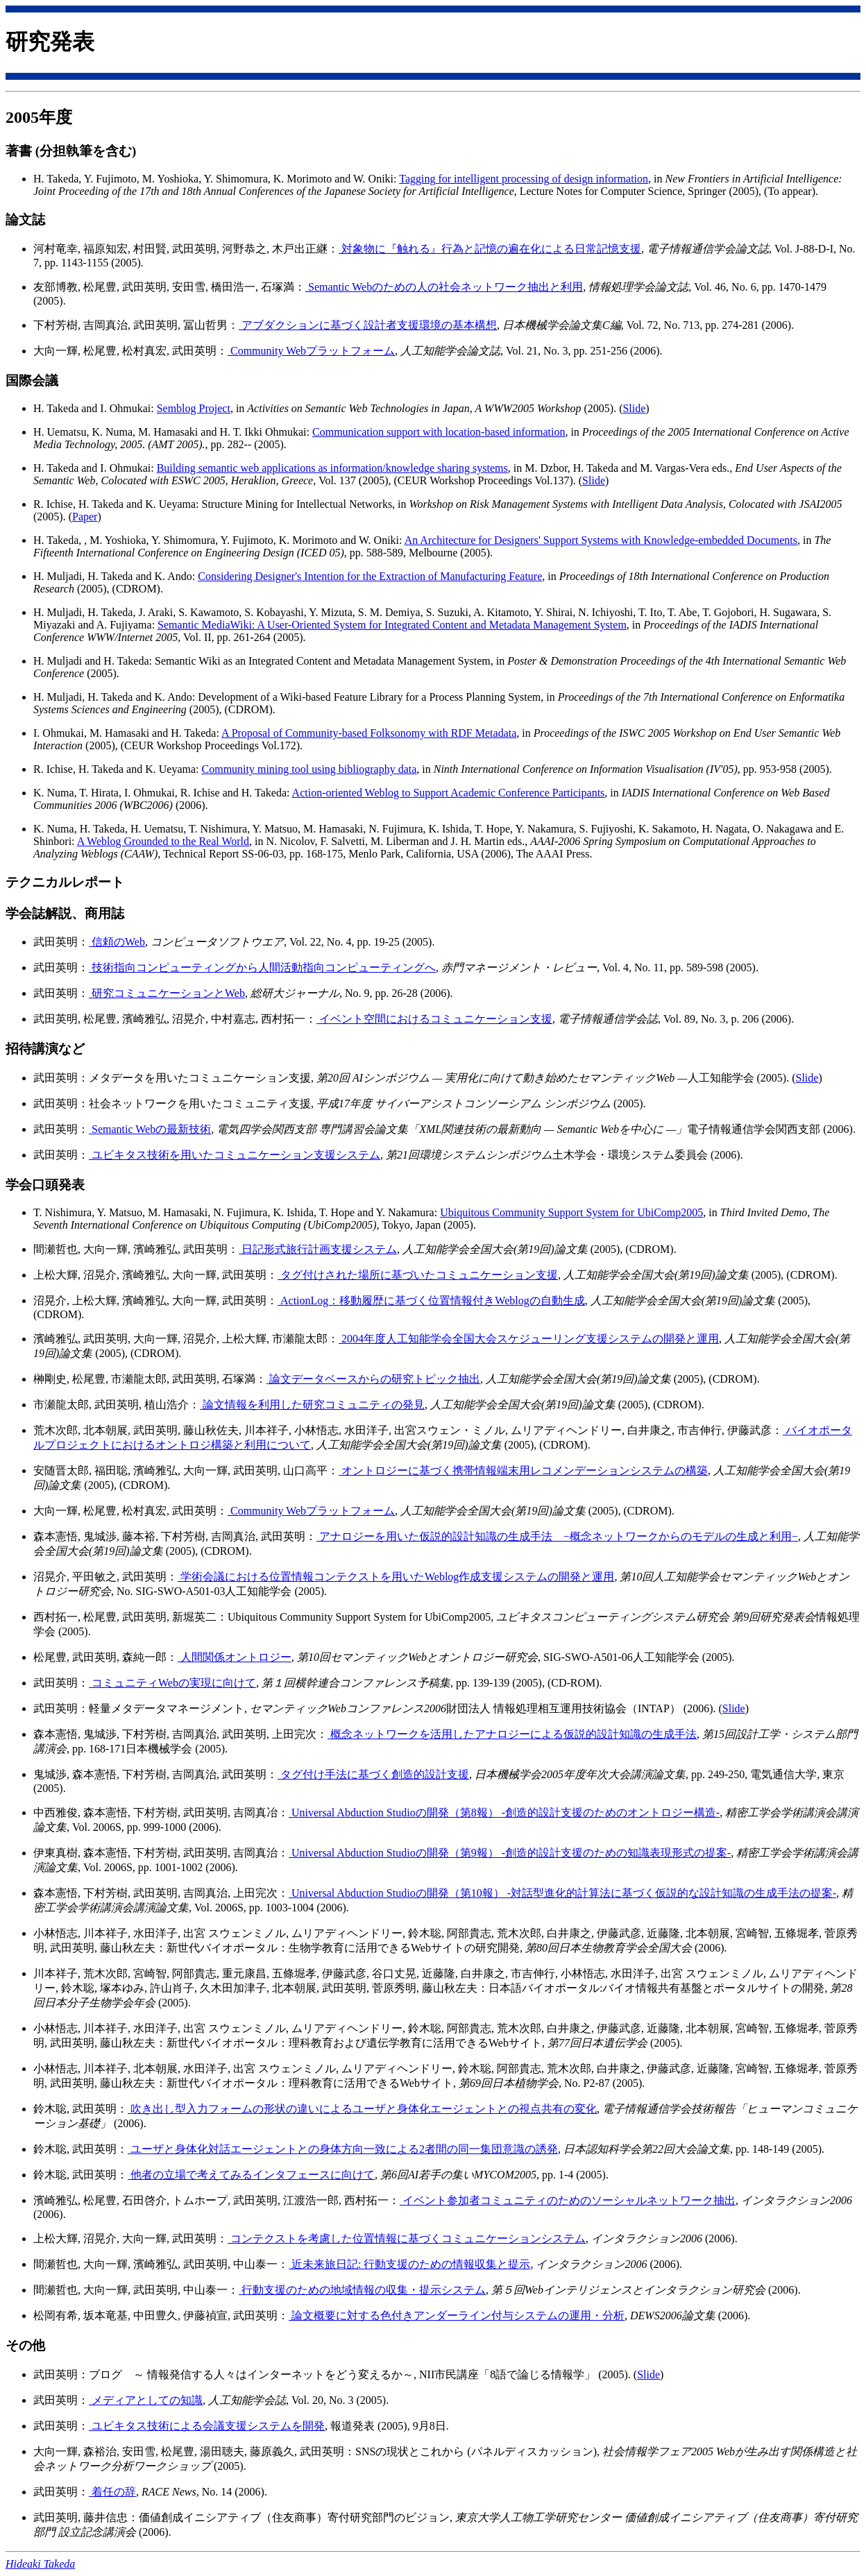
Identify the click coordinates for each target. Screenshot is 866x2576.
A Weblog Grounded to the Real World (163, 841)
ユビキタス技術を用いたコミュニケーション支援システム (234, 1155)
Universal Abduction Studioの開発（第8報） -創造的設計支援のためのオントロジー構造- (504, 1812)
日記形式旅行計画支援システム (318, 1249)
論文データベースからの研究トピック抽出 (373, 1379)
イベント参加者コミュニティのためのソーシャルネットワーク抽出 (568, 2200)
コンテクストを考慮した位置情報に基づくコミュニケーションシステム (407, 2238)
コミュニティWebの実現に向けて (172, 1683)
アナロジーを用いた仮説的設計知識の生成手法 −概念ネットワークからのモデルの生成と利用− (557, 1536)
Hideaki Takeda (40, 2564)
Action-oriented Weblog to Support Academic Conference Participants (448, 793)
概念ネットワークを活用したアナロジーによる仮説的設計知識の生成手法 (512, 1734)
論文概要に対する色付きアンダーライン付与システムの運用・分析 (457, 2315)
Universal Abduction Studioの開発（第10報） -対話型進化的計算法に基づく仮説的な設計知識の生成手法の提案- (562, 1893)
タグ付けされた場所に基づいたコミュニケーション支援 (418, 1275)
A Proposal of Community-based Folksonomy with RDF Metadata (368, 733)
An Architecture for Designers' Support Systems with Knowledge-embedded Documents (601, 540)
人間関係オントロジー (234, 1657)
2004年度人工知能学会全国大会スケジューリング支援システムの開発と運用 (529, 1339)
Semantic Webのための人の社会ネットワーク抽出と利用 (444, 287)
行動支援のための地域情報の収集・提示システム (362, 2290)
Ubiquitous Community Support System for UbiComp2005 (571, 1212)
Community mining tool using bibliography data (309, 769)
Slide (633, 408)
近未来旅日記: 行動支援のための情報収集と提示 (409, 2264)
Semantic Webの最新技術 (150, 1129)
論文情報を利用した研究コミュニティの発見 (312, 1404)
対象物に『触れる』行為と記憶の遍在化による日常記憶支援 (490, 249)
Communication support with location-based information (438, 432)
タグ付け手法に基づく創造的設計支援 (373, 1774)
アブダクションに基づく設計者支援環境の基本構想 (368, 325)
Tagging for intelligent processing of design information (523, 179)
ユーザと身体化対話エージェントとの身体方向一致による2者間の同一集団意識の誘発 (343, 2149)
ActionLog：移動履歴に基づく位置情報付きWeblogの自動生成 (431, 1300)
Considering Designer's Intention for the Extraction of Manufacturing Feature (370, 576)
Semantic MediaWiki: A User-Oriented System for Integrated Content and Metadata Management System (392, 625)
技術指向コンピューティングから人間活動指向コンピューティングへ (262, 967)
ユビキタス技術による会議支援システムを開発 (207, 2426)
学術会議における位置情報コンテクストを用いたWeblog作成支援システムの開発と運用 (396, 1577)
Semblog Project (193, 408)
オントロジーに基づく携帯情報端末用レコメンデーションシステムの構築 (523, 1470)
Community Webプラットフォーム (311, 351)
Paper (84, 516)
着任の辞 (112, 2492)
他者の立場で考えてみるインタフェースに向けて (251, 2175)
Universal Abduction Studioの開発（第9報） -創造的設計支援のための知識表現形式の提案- (510, 1853)
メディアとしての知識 (146, 2400)
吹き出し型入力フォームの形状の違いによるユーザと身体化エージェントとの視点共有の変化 (362, 2109)
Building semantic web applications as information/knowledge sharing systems (332, 468)
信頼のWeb (117, 942)
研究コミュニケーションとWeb (167, 993)
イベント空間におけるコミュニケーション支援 (434, 1019)
